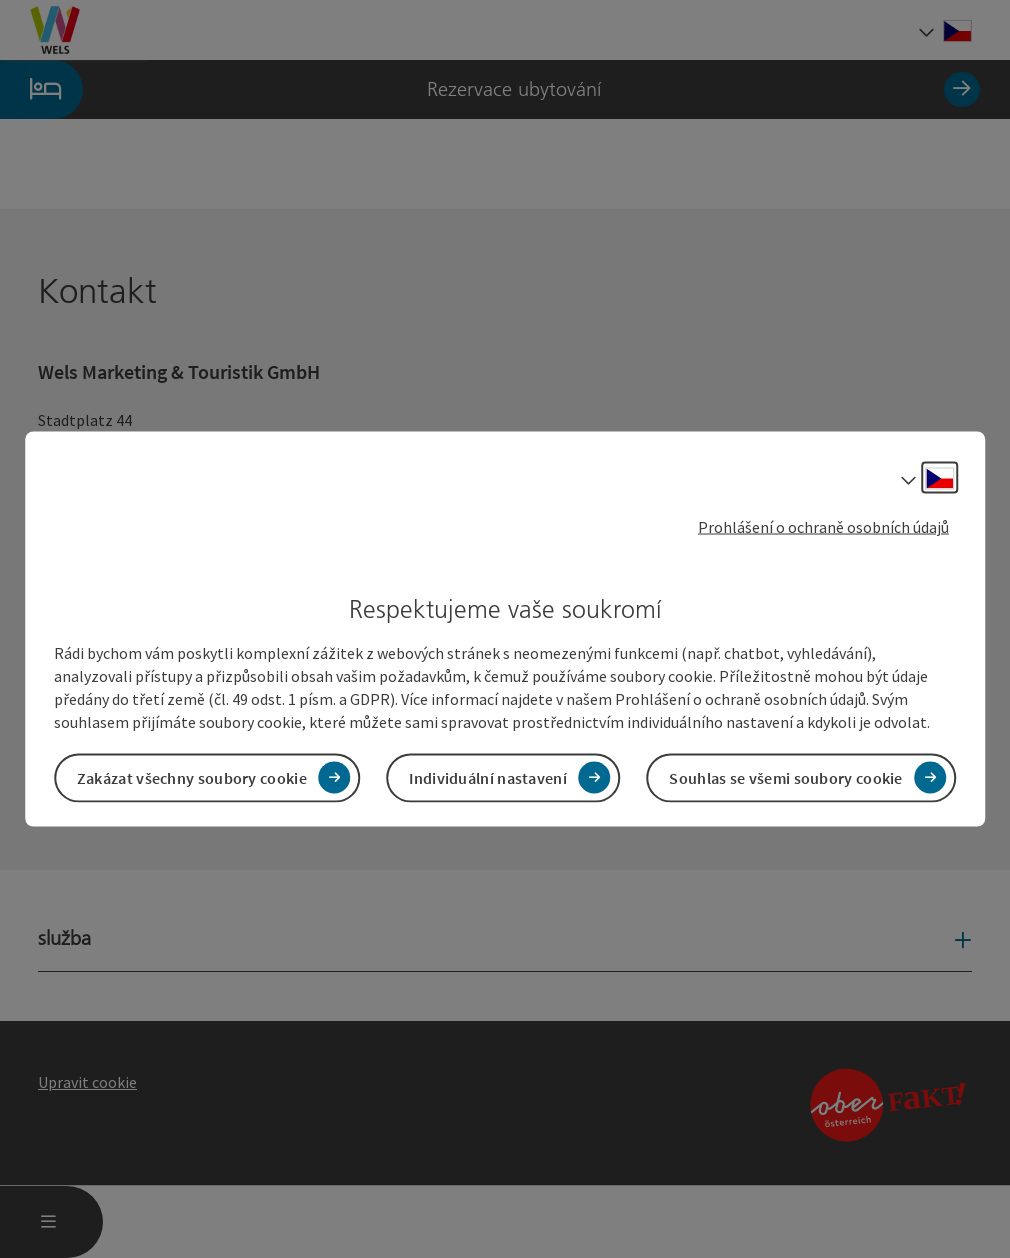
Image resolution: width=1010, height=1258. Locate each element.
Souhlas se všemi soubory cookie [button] (785, 777)
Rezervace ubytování (490, 89)
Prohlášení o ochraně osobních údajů (823, 527)
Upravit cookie (87, 1082)
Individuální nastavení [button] (488, 777)
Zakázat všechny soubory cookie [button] (192, 777)
